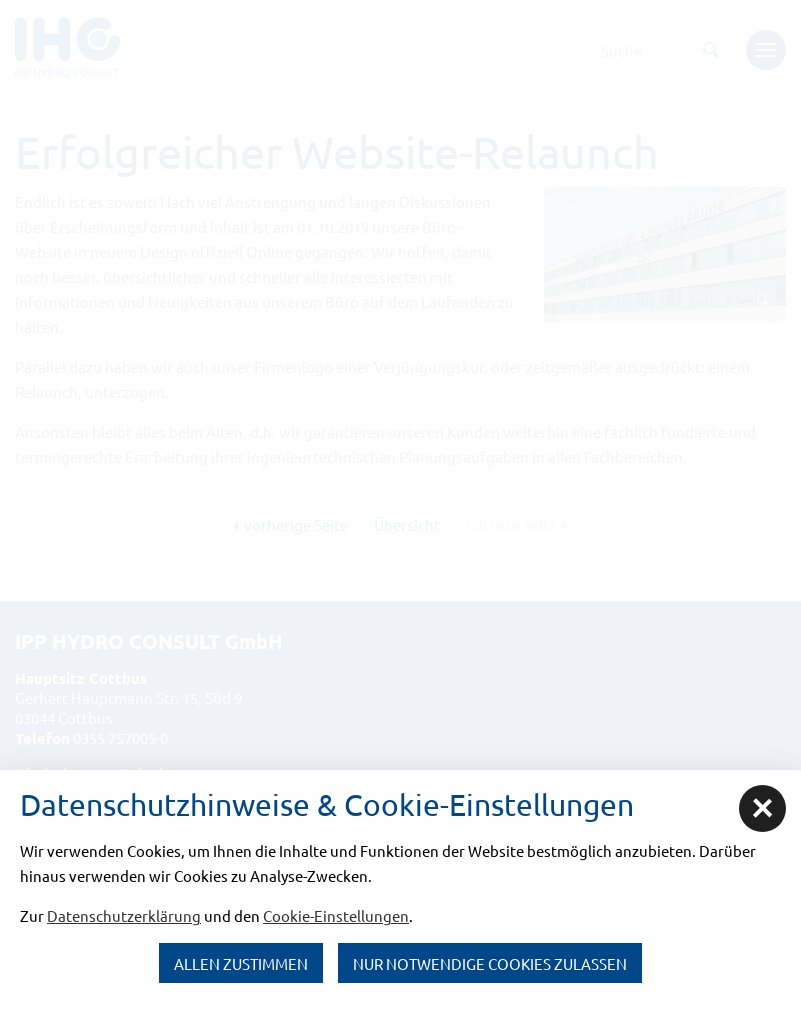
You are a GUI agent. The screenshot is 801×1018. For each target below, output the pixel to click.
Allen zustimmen (241, 963)
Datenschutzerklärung (124, 915)
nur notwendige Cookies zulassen (490, 963)
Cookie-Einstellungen (336, 915)
